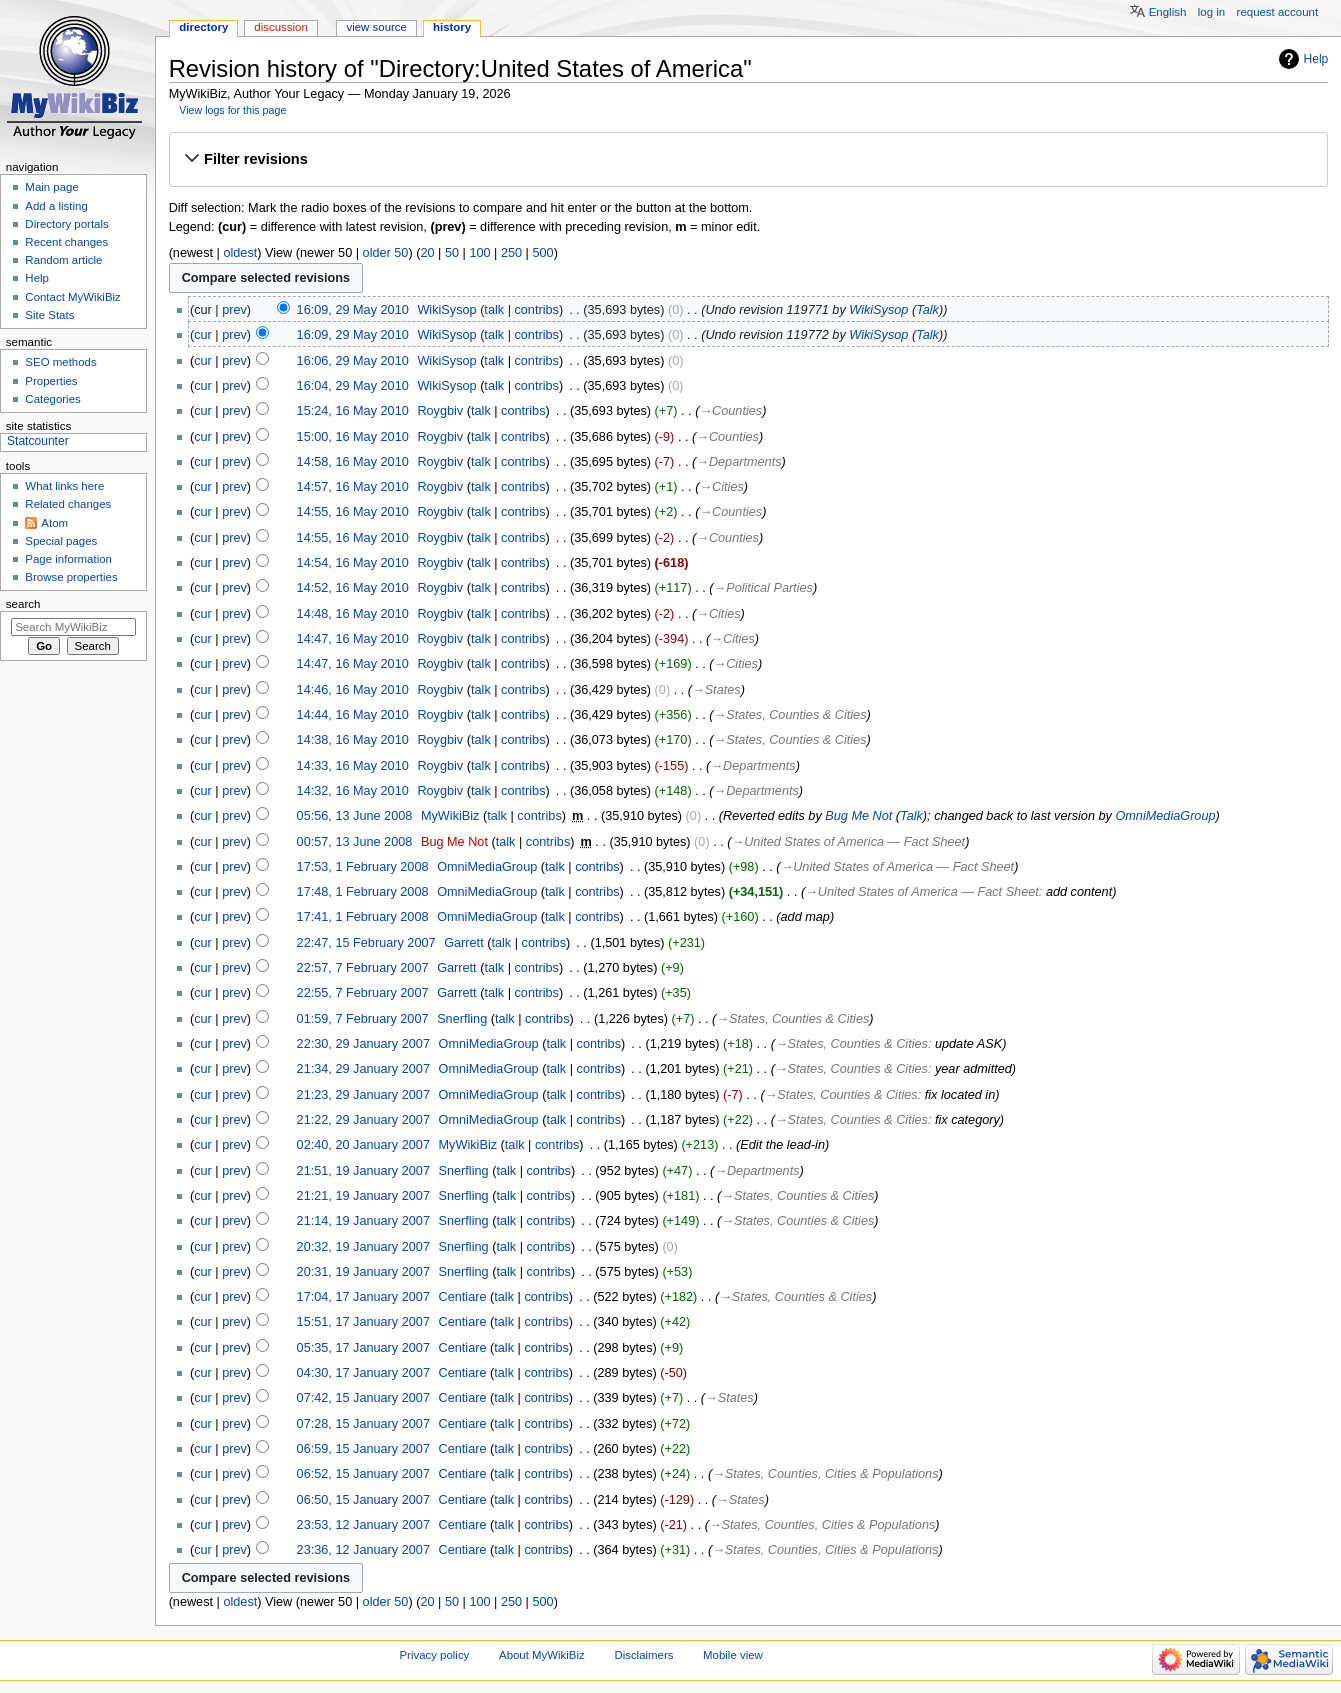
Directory (203, 27)
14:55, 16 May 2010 (353, 512)
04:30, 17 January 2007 (363, 1373)
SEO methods (60, 362)
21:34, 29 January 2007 (363, 1069)
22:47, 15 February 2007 (366, 943)
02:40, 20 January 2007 (363, 1145)
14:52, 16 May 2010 (353, 588)
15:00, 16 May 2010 (353, 437)
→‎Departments (738, 462)
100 (479, 253)
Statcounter (38, 441)
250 (511, 253)
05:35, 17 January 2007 (363, 1348)
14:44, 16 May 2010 (353, 715)
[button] (748, 159)
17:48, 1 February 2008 (363, 892)
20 (427, 253)
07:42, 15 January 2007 (363, 1398)
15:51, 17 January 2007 (363, 1322)
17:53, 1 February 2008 (363, 867)
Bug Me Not (858, 816)
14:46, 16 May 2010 (353, 690)
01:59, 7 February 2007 (363, 1019)
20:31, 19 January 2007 (363, 1272)
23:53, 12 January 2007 (363, 1525)
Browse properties (71, 577)
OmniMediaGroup (1165, 816)
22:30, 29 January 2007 (363, 1044)
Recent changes (66, 242)
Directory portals (66, 224)
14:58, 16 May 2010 (353, 462)
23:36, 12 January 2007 (363, 1550)
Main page (52, 187)
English (1168, 12)
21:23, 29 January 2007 (363, 1095)
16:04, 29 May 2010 (353, 386)
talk (494, 310)
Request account (1278, 12)
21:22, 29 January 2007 (363, 1120)
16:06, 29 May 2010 (353, 361)
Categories (52, 399)
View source (376, 27)
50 (452, 253)
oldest (240, 253)
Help (1316, 59)
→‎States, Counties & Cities (790, 715)
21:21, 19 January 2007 (363, 1196)
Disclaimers (643, 1655)
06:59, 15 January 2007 (363, 1449)
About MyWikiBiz (542, 1655)
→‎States (716, 690)
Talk (927, 310)
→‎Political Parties (763, 588)
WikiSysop (878, 310)
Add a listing (56, 206)
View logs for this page (232, 110)
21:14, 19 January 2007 (363, 1221)
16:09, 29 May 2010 (353, 310)
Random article (63, 260)
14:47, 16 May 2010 (353, 639)
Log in (1211, 12)
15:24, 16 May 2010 (353, 411)
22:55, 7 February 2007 (363, 993)
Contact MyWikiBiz (72, 297)
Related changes (68, 504)
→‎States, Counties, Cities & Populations (825, 1474)
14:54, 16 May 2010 (353, 563)
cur (203, 335)
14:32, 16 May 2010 (353, 791)
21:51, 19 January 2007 (363, 1171)
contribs (536, 310)
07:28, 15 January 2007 (363, 1424)
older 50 (386, 253)
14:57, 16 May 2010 (353, 487)
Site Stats (49, 315)
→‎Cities (721, 487)
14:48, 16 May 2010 (353, 614)
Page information (68, 559)
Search (23, 604)
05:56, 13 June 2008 (355, 816)
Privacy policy (435, 1655)
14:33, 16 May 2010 (353, 766)
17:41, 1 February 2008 (363, 917)
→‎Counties (730, 411)
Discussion (280, 27)
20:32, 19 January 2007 (363, 1247)
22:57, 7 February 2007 (363, 968)
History (452, 27)
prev (234, 310)
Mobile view (733, 1655)
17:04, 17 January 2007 (363, 1297)
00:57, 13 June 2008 (355, 842)
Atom (54, 523)
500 (542, 253)
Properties (51, 381)
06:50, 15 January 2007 (363, 1500)
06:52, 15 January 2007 (363, 1474)
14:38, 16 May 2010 (353, 740)
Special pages (61, 541)
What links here (64, 486)
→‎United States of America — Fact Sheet (849, 842)
